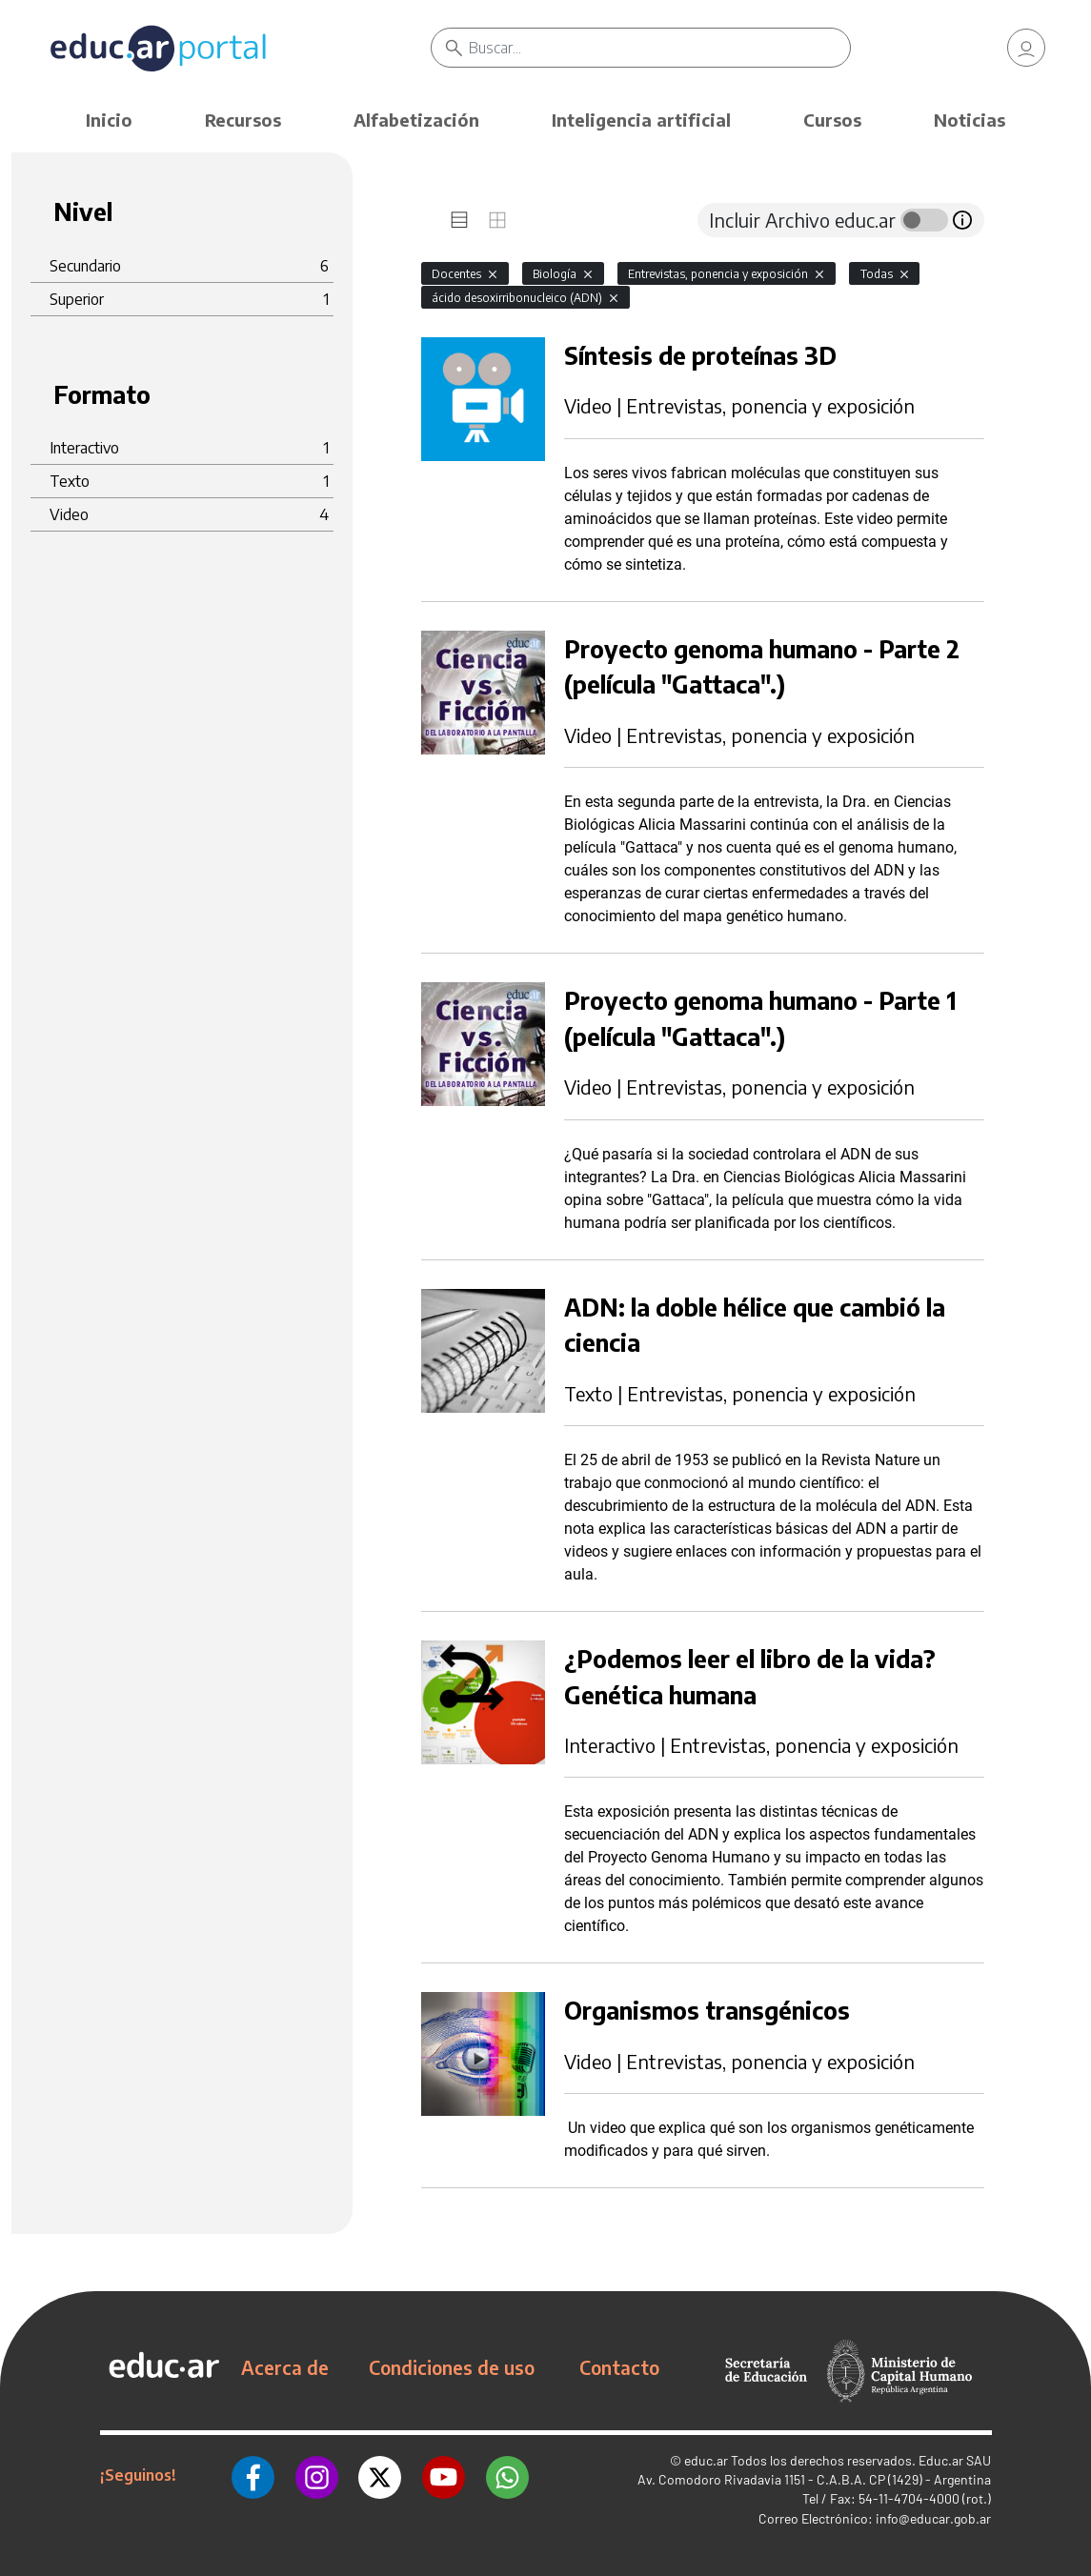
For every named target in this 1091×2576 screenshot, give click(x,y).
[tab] (459, 220)
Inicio (109, 120)
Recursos (243, 120)
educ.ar (706, 2460)
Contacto (619, 2367)
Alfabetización (416, 120)
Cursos (832, 120)
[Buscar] (660, 48)
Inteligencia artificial (641, 120)
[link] (1026, 48)
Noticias (969, 120)
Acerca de (285, 2367)
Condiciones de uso (452, 2367)
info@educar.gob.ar (933, 2518)
